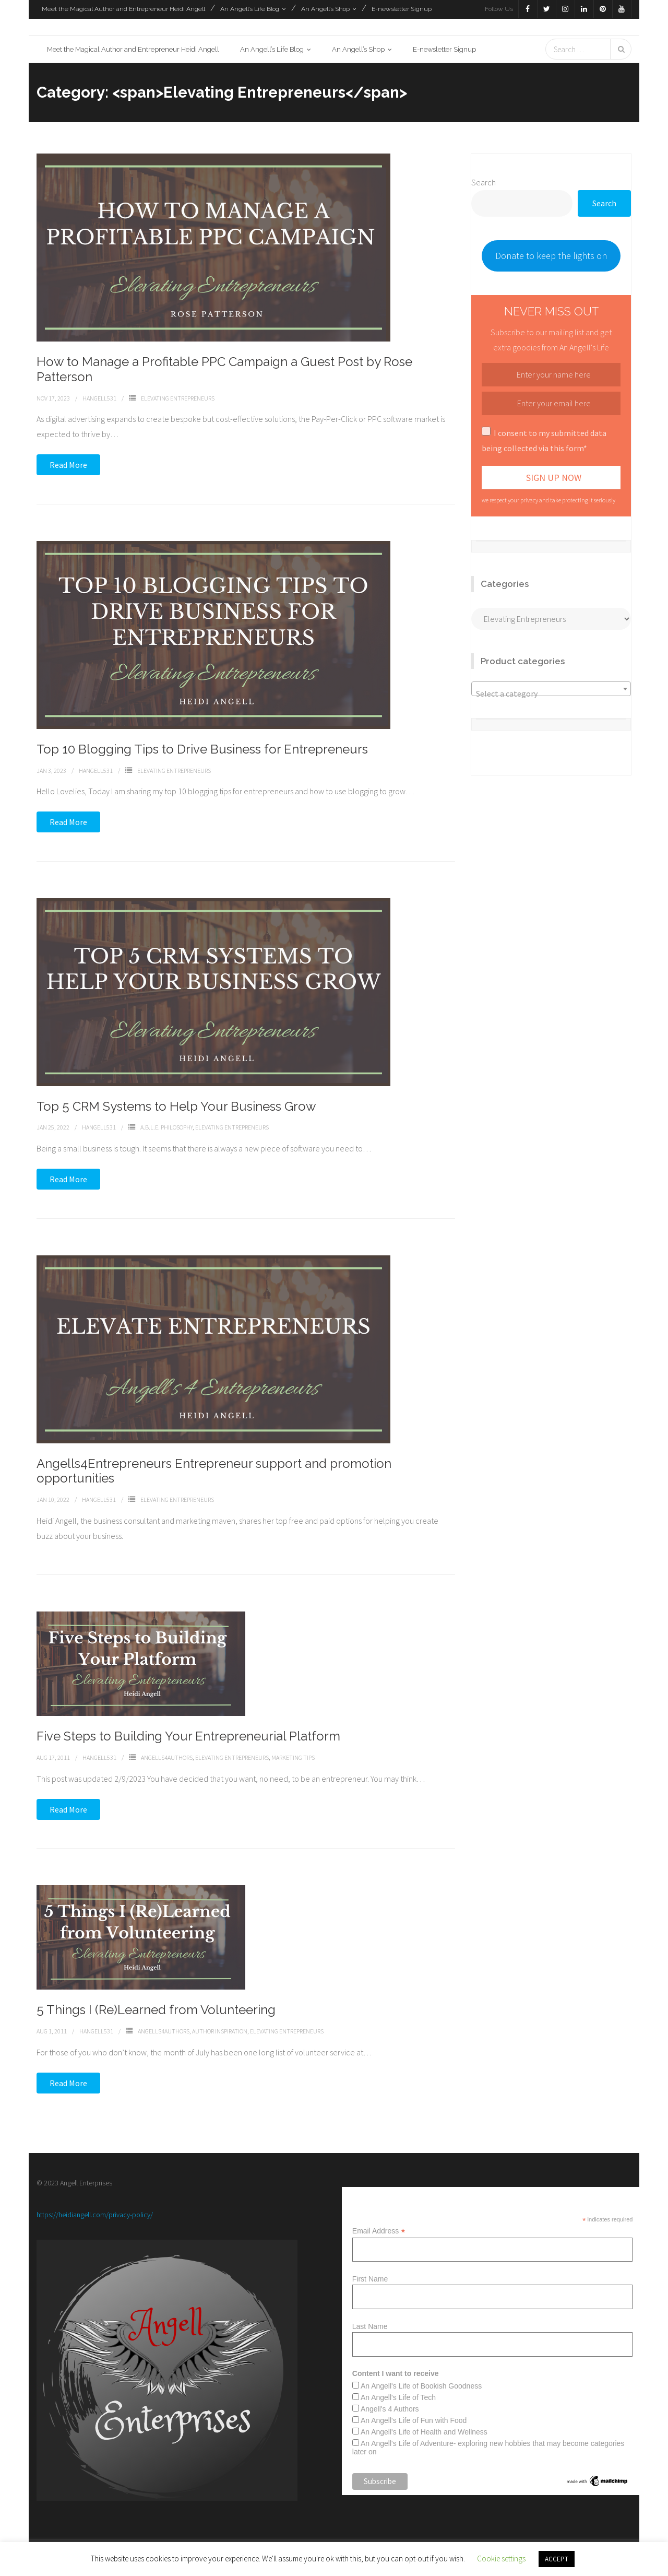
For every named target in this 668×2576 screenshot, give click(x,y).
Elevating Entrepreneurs (177, 400)
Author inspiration (219, 2033)
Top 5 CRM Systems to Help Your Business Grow (176, 1108)
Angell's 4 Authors (390, 2411)
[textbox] (551, 695)
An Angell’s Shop (325, 9)
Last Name (370, 2328)
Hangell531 (99, 400)
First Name (370, 2281)
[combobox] (551, 691)
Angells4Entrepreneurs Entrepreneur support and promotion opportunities (214, 1473)
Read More (68, 467)
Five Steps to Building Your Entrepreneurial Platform (188, 1738)
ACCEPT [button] (556, 2559)
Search (483, 184)
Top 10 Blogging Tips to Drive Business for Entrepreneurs (202, 751)
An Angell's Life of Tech (398, 2399)
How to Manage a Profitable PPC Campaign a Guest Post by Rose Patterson (224, 371)
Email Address (378, 2233)
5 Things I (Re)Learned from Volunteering (156, 2011)
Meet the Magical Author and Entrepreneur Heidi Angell (123, 9)
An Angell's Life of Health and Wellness (424, 2434)
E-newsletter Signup (402, 9)
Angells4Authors (167, 1759)
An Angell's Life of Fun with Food (414, 2422)
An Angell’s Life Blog (249, 9)
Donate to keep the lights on (551, 258)
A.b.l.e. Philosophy (166, 1129)
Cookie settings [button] (501, 2558)
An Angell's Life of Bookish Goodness (421, 2388)
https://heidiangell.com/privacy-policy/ (95, 2216)
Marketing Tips (293, 1759)
